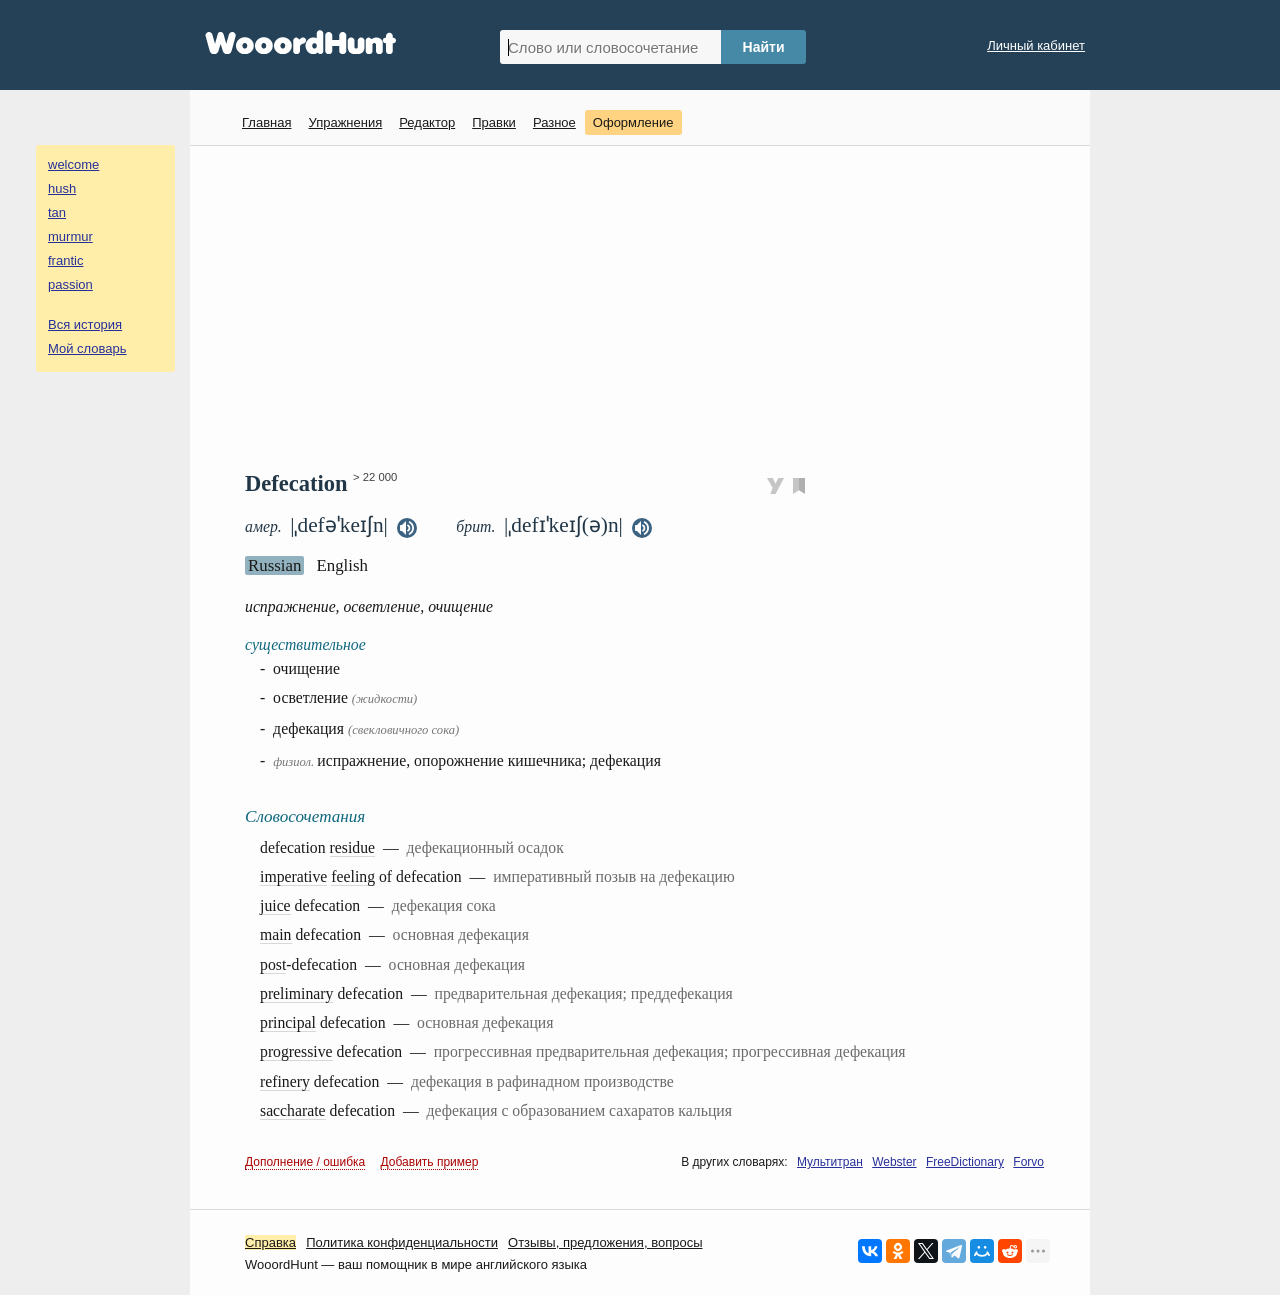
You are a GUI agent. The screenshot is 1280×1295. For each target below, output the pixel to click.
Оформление (633, 122)
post (273, 964)
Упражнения (345, 122)
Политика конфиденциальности (402, 1242)
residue (352, 847)
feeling (353, 876)
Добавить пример (430, 1162)
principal (288, 1022)
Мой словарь (87, 348)
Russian (274, 565)
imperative (293, 876)
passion (70, 284)
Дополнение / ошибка (305, 1162)
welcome (73, 164)
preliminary (296, 993)
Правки (494, 122)
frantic (65, 260)
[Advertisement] (647, 306)
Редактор (427, 122)
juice (275, 905)
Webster (894, 1162)
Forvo (1028, 1162)
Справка (270, 1242)
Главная (266, 122)
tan (57, 212)
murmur (70, 236)
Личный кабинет (1036, 45)
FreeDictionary (965, 1162)
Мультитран (830, 1162)
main (276, 934)
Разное (554, 122)
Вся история (85, 324)
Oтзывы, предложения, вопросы (605, 1242)
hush (62, 188)
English (342, 565)
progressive (296, 1051)
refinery (285, 1081)
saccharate (293, 1110)
